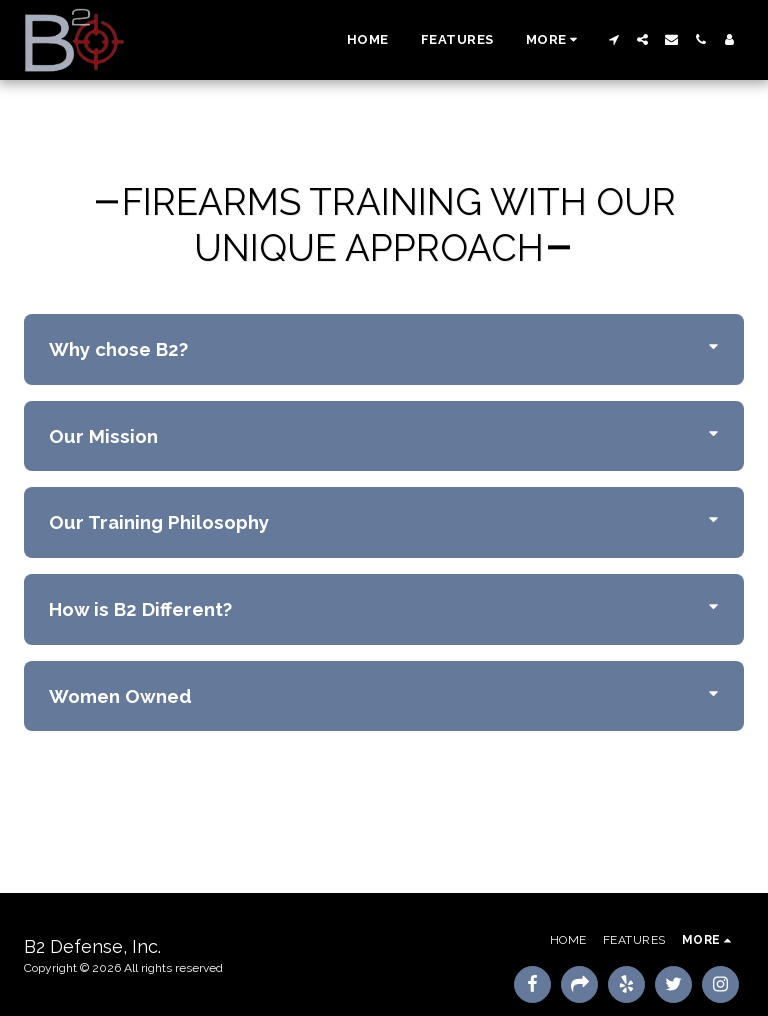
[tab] (384, 349)
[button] (613, 39)
